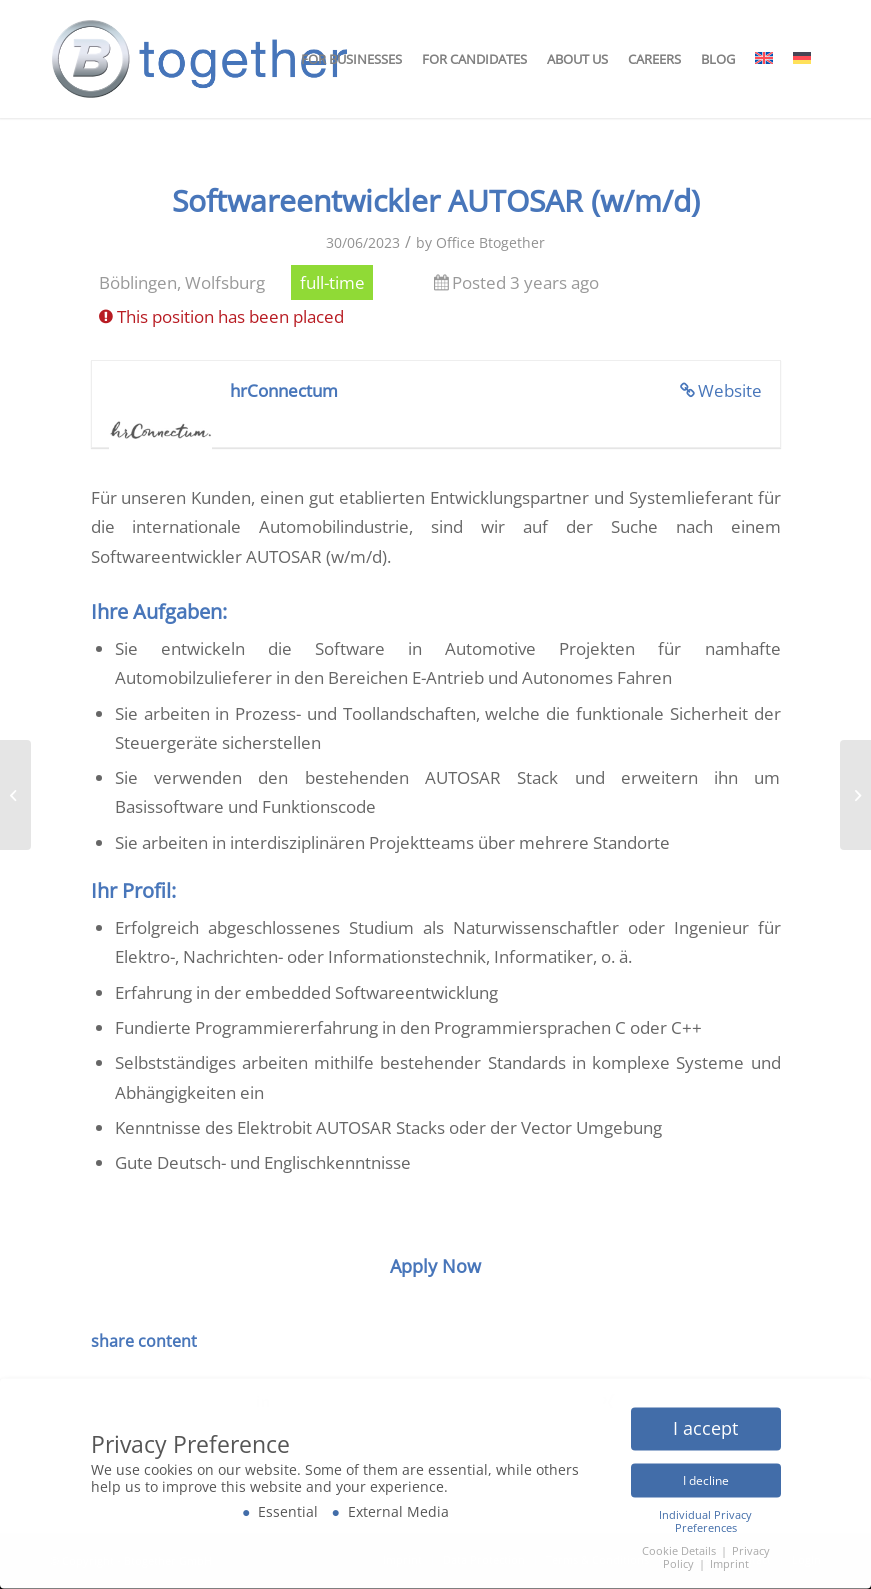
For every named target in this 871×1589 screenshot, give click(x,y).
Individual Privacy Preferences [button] (705, 1517)
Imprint (729, 1560)
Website (730, 390)
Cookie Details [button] (680, 1547)
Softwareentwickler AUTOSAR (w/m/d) (436, 200)
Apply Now (435, 1266)
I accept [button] (705, 1424)
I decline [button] (706, 1476)
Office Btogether (490, 242)
